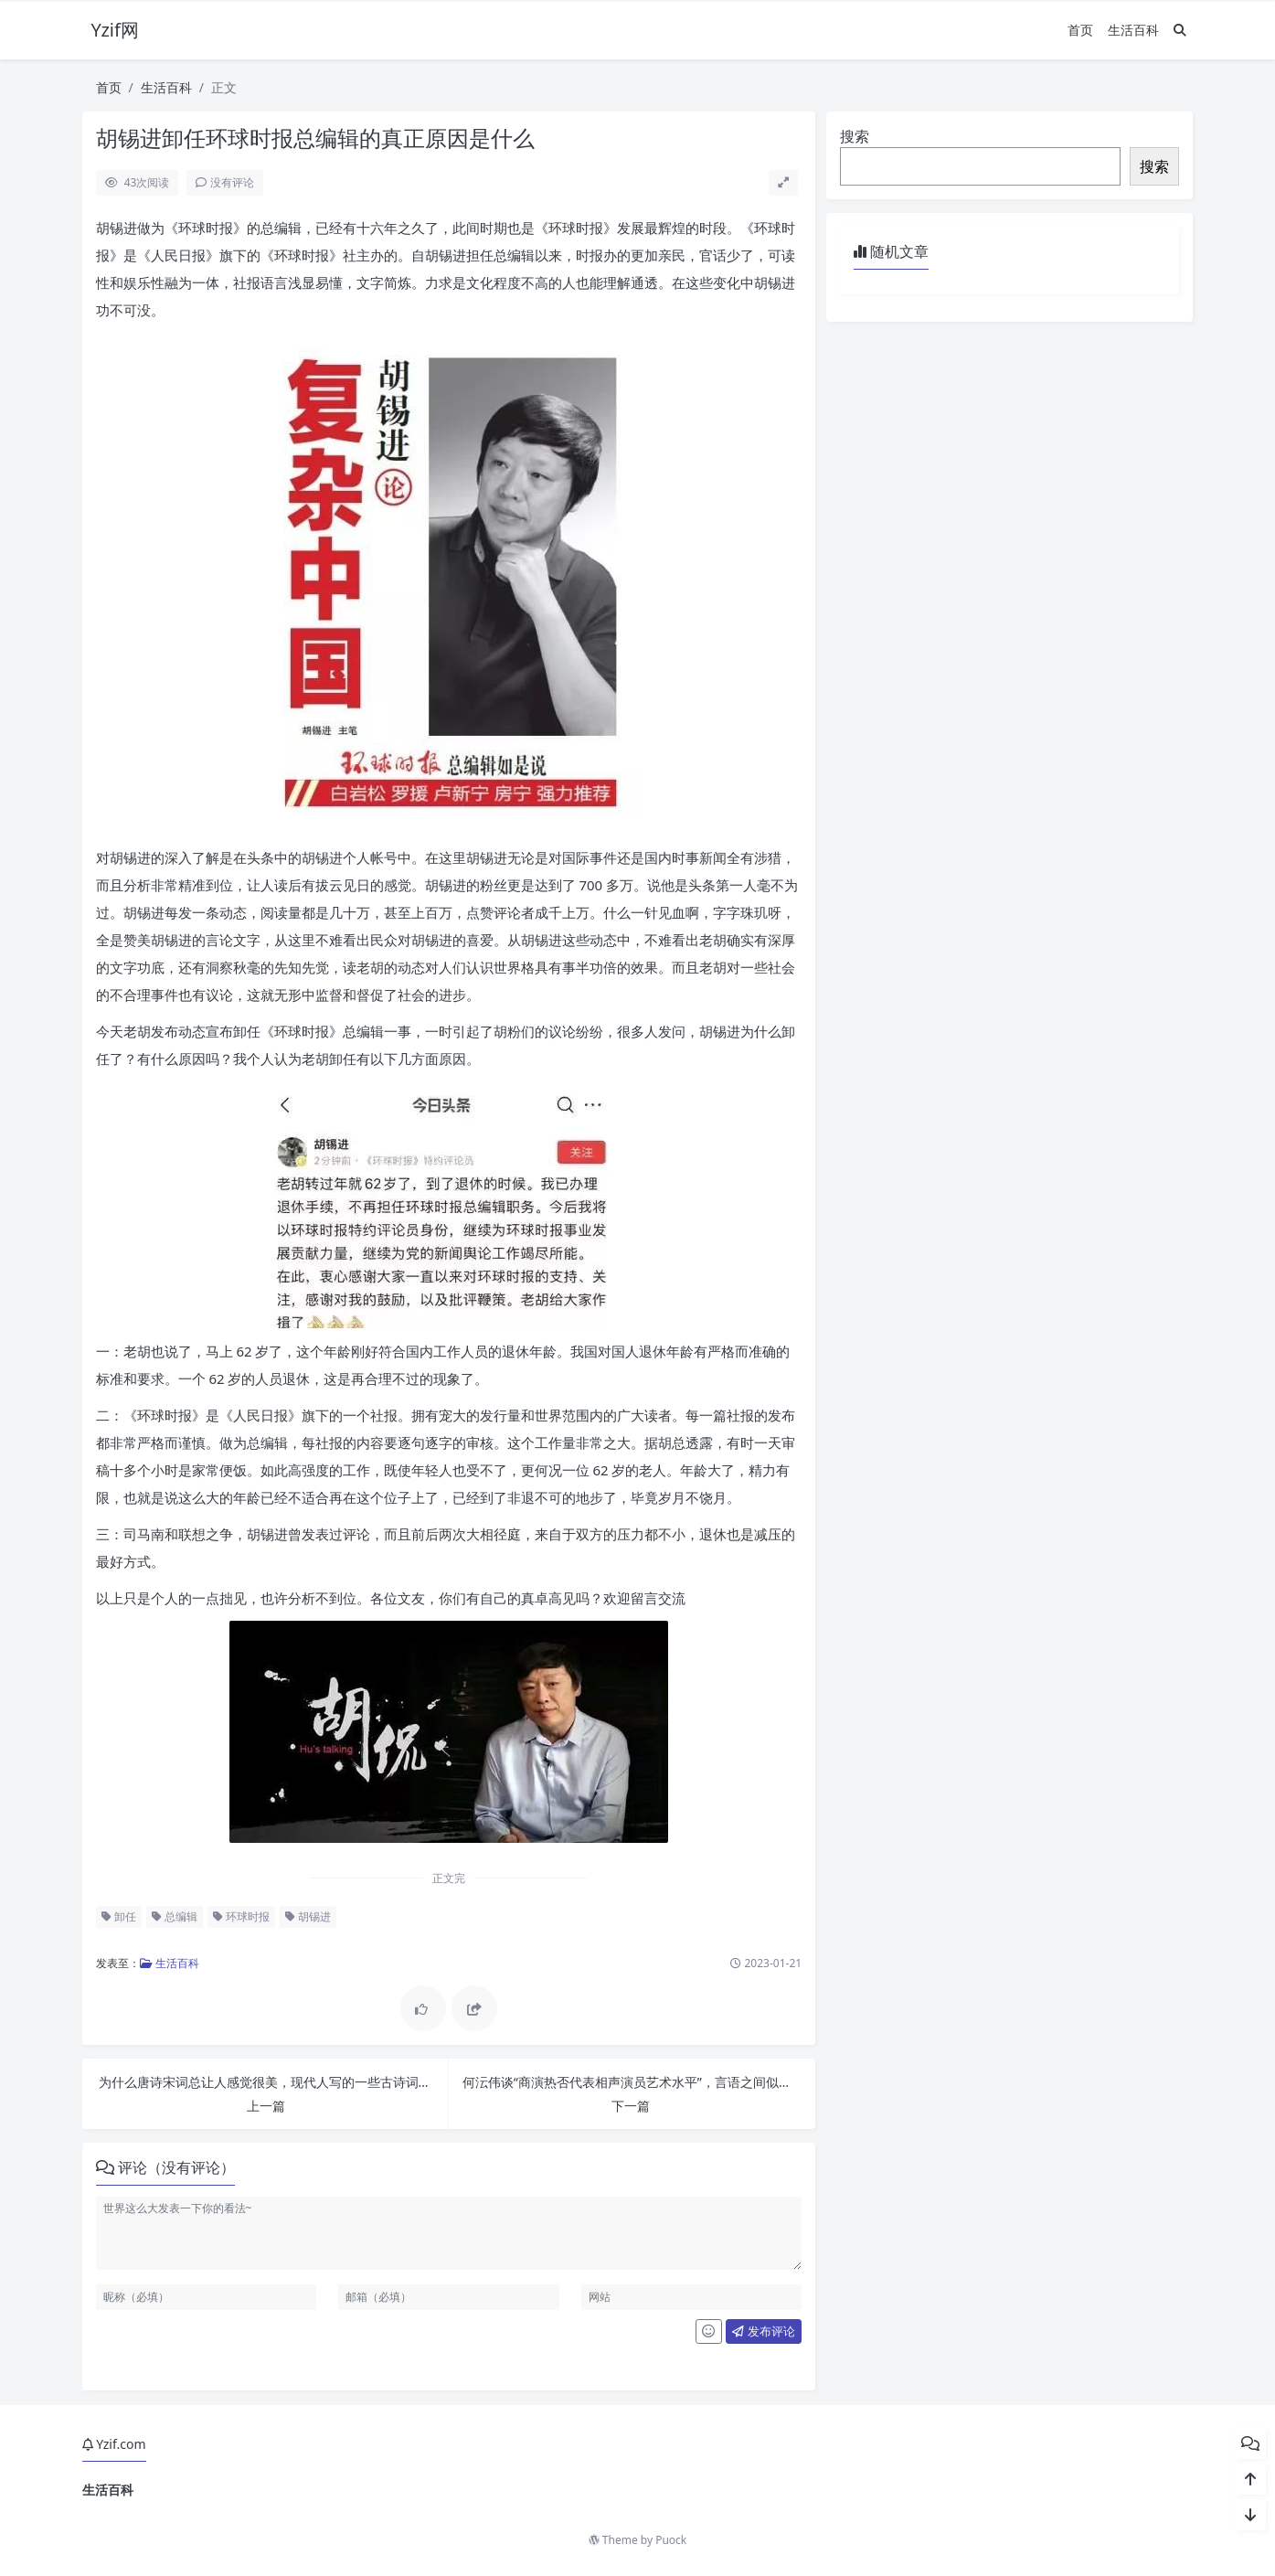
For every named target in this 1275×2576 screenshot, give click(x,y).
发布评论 (763, 2331)
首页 (1080, 29)
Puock (670, 2540)
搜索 (854, 136)
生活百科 (1133, 29)
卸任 (118, 1916)
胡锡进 (308, 1916)
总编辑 (174, 1916)
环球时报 (241, 1916)
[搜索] (1180, 29)
